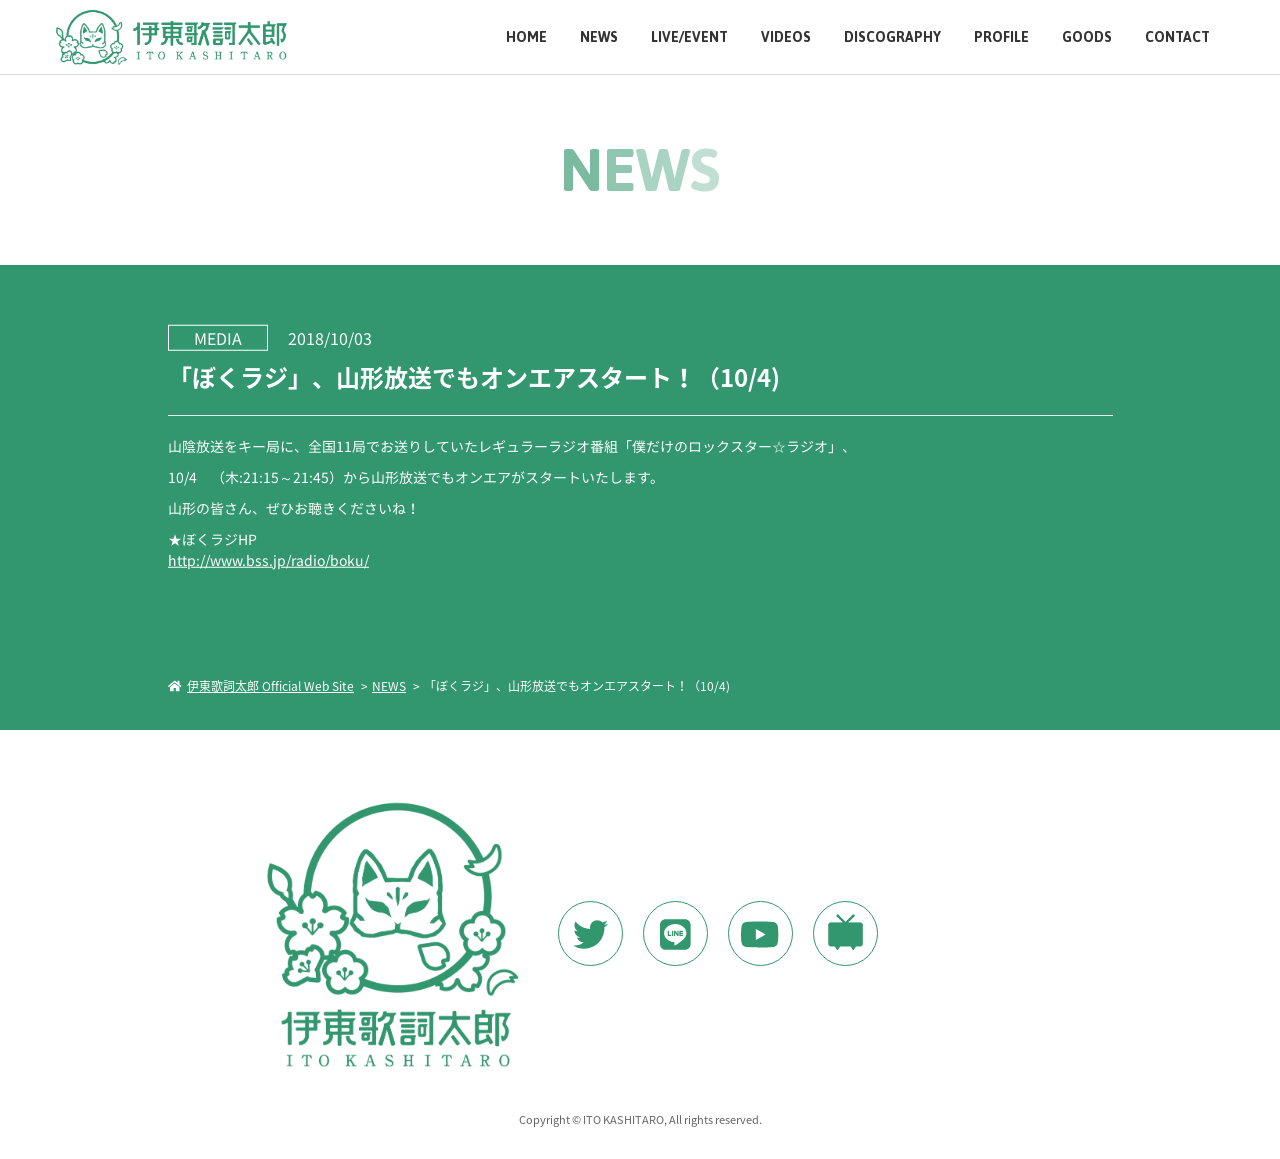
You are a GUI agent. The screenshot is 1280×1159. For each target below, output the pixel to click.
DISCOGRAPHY (892, 37)
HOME (526, 37)
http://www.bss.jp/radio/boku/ (267, 559)
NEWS (599, 37)
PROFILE (1001, 37)
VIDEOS (786, 37)
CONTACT (1177, 37)
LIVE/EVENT (689, 37)
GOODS (1087, 37)
